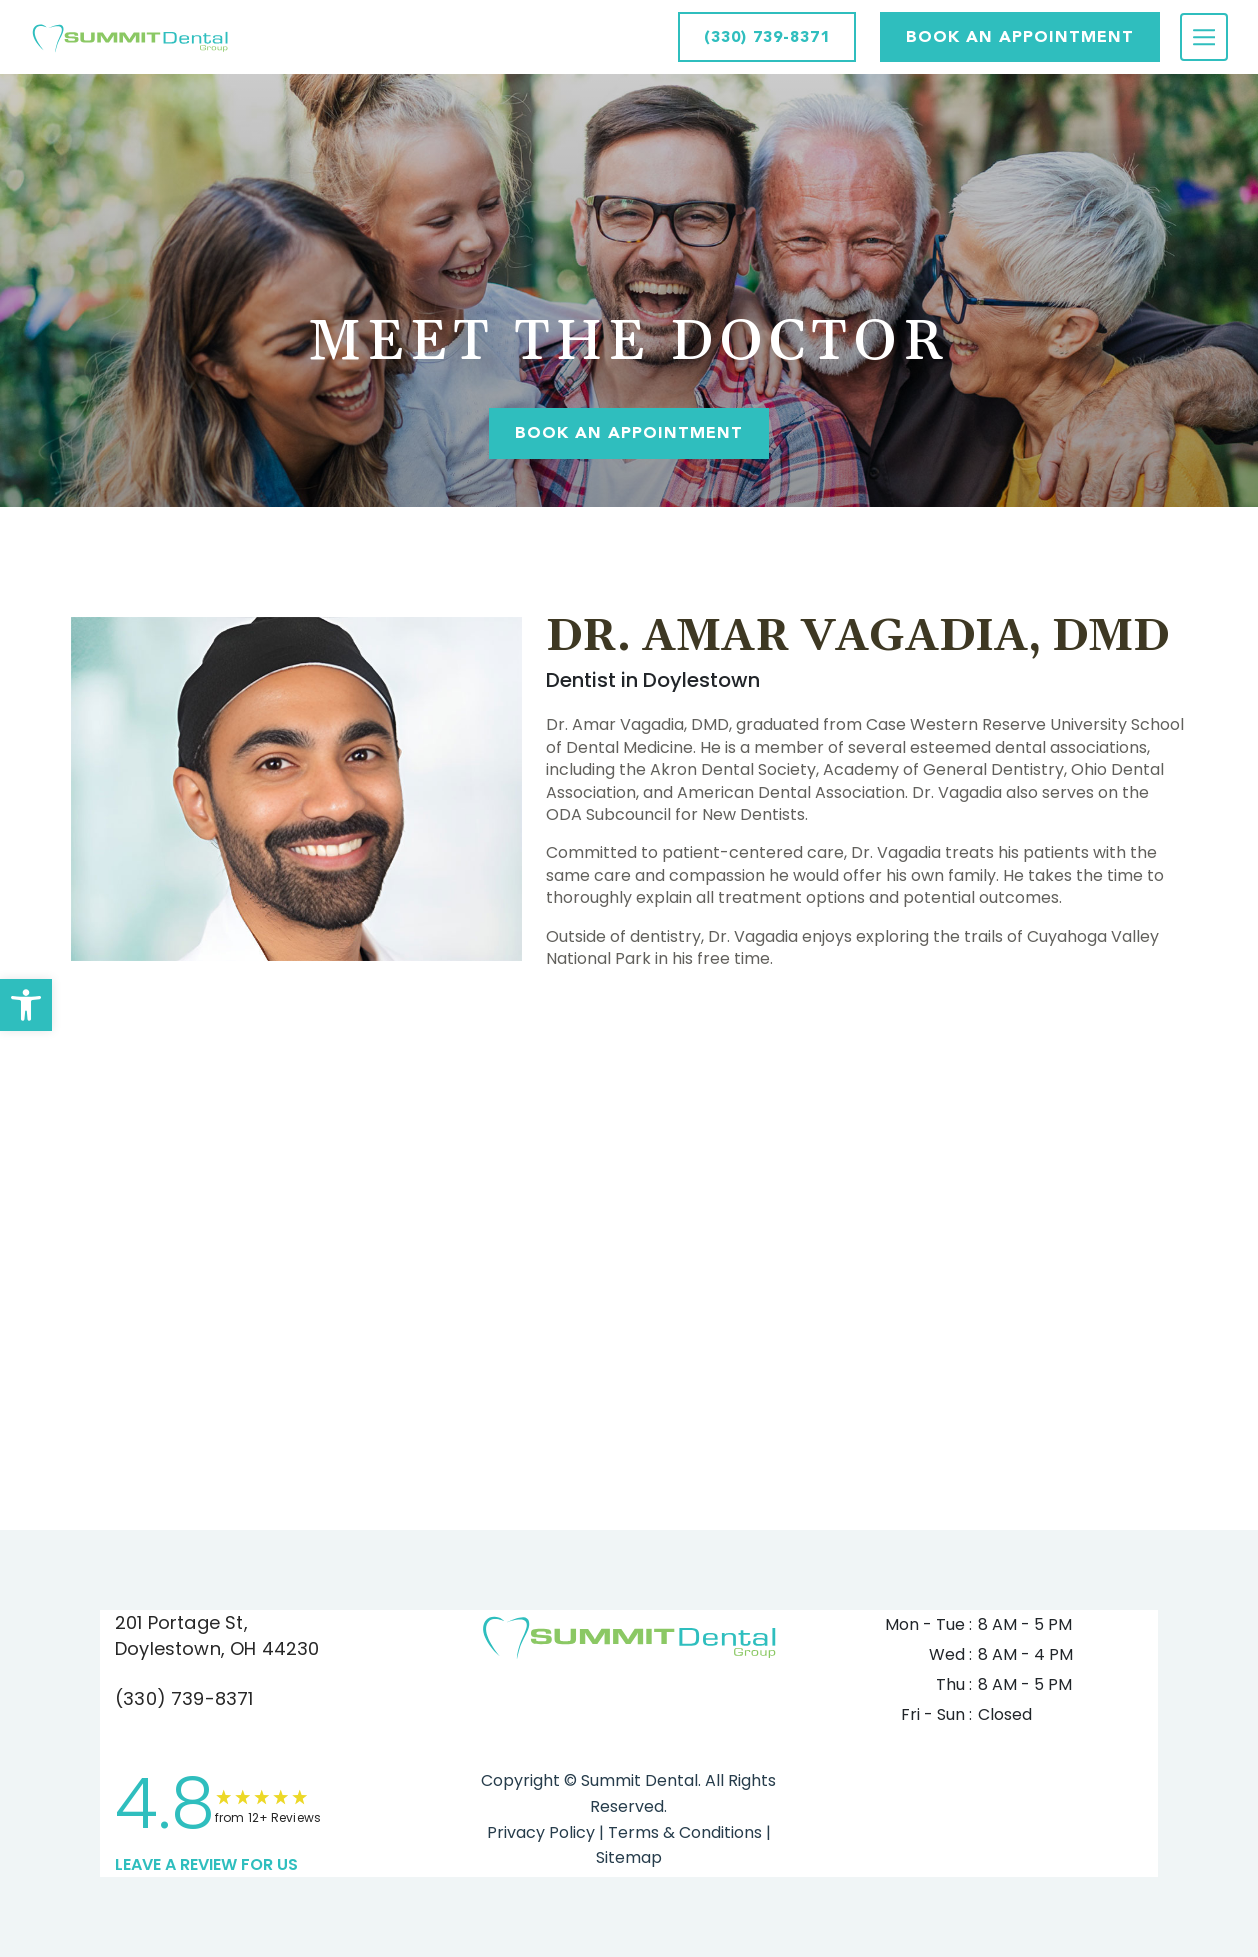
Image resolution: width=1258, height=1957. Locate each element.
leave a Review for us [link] (206, 1864)
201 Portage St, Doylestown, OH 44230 (217, 1635)
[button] (26, 1005)
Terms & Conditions (683, 1832)
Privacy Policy (541, 1832)
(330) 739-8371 (184, 1698)
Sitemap (629, 1857)
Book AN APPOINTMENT (1020, 36)
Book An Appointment (629, 432)
